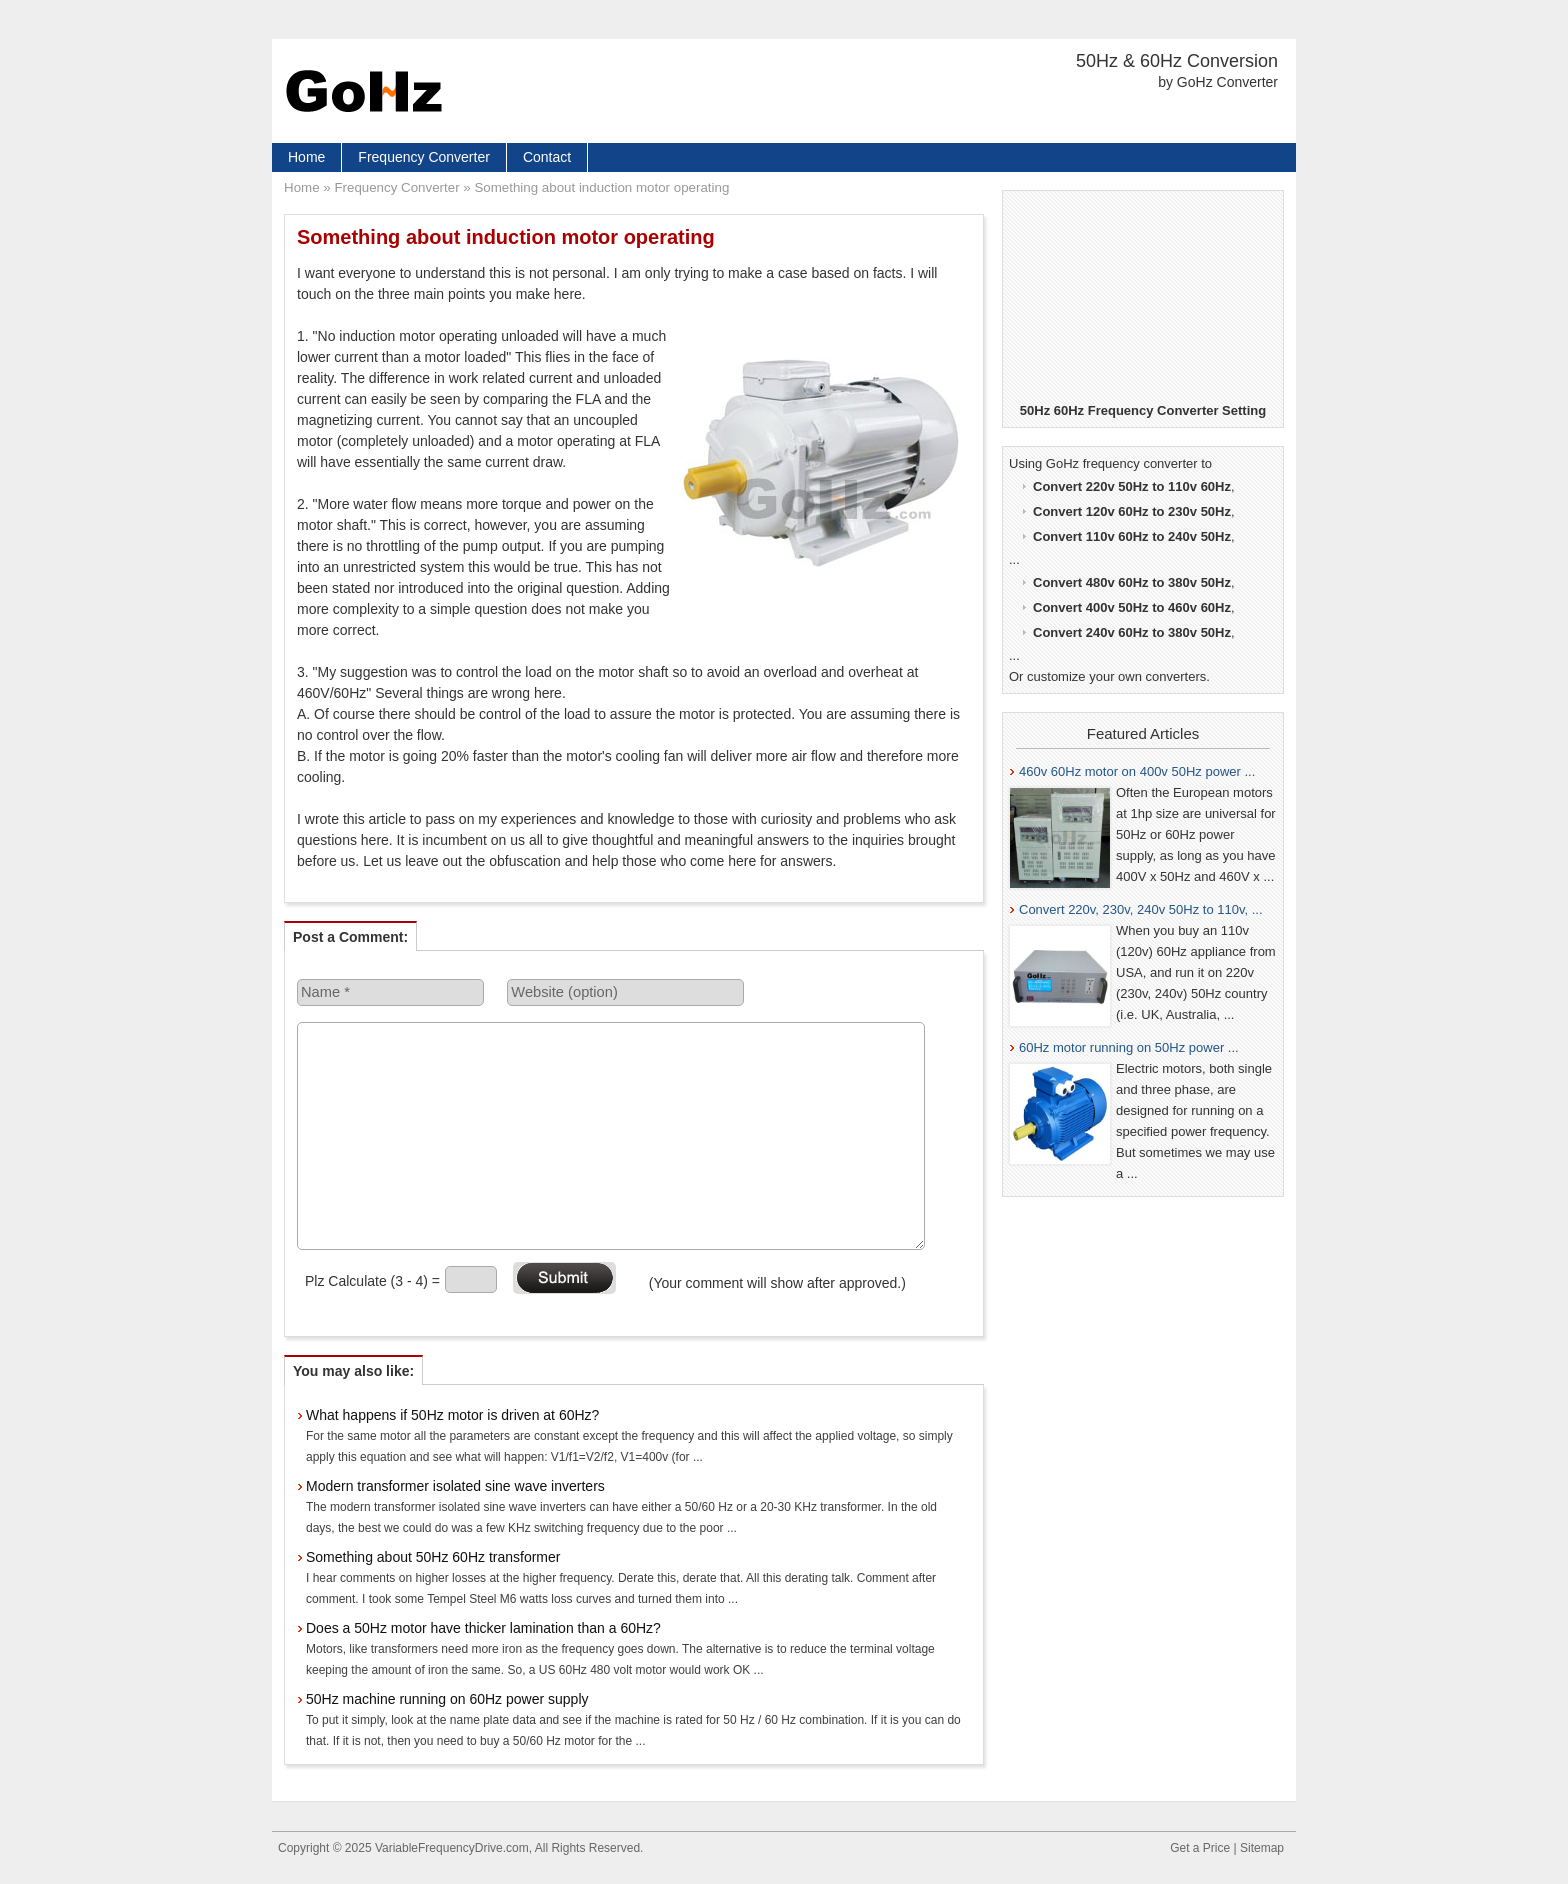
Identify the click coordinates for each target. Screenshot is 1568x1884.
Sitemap (1262, 1848)
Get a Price (1200, 1848)
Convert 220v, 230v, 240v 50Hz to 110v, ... (1141, 909)
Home (306, 157)
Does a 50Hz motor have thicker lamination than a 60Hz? (483, 1628)
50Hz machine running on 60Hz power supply (447, 1699)
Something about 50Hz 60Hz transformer (433, 1557)
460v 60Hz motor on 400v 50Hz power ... (1137, 771)
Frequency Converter (424, 157)
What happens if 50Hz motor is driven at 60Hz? (452, 1415)
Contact (547, 157)
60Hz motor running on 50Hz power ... (1129, 1047)
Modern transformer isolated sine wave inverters (455, 1486)
